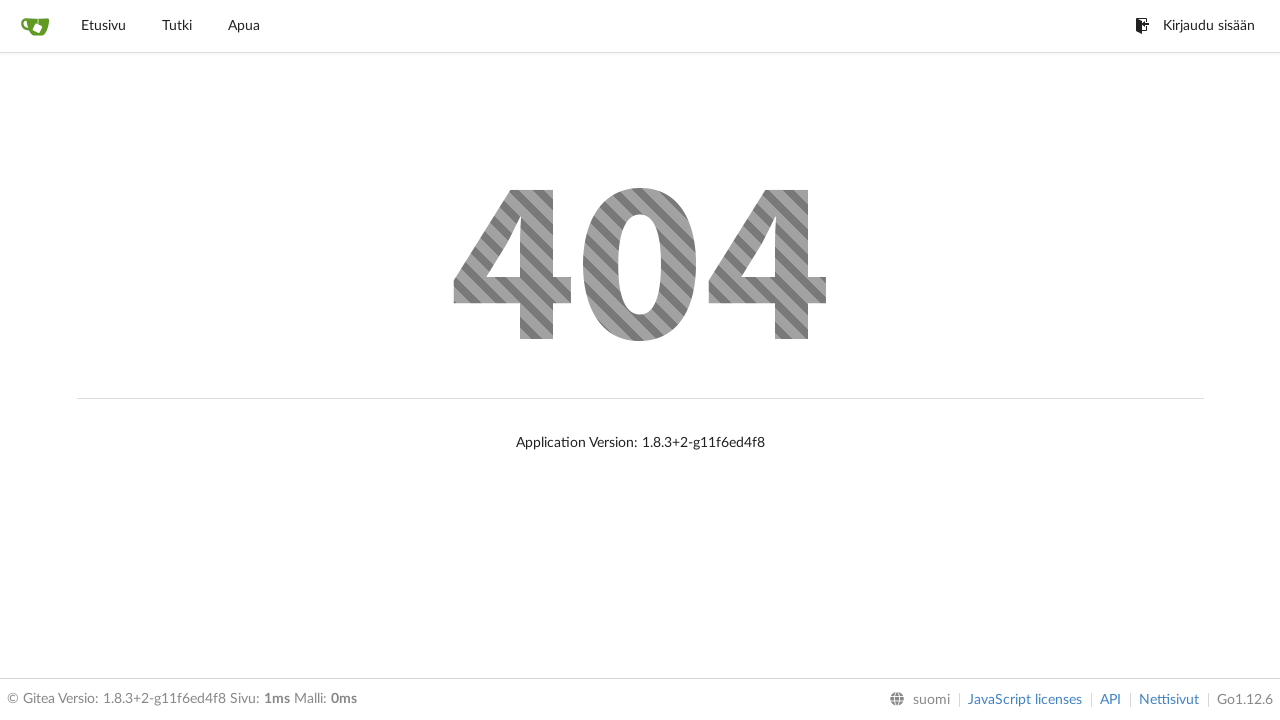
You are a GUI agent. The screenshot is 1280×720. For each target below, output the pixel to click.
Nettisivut (1169, 700)
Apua (244, 26)
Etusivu (103, 26)
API (1110, 700)
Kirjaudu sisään (1195, 26)
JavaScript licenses (1025, 700)
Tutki (177, 26)
